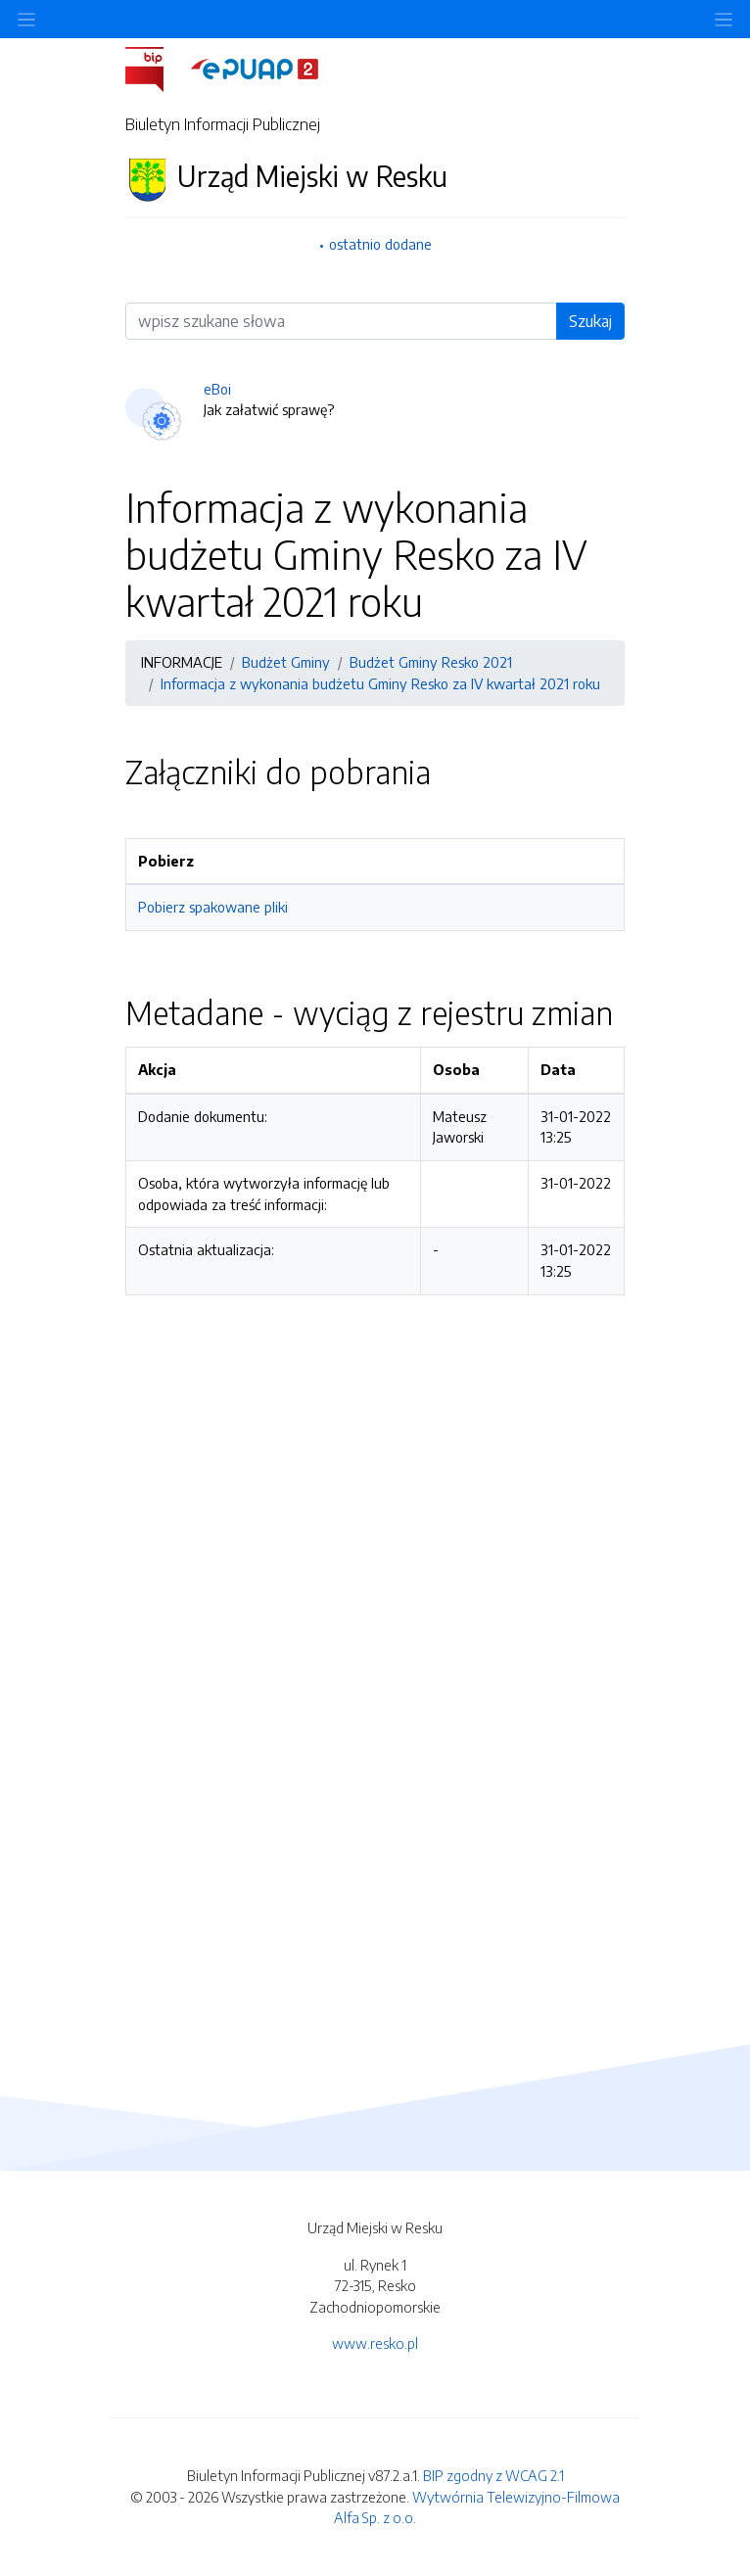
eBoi (217, 389)
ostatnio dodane (380, 244)
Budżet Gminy (286, 662)
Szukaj (590, 321)
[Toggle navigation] (723, 19)
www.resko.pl (375, 2343)
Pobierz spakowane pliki (213, 906)
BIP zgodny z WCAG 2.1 (493, 2475)
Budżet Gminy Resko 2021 (431, 662)
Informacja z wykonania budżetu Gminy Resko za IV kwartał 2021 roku (380, 683)
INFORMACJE (181, 662)
